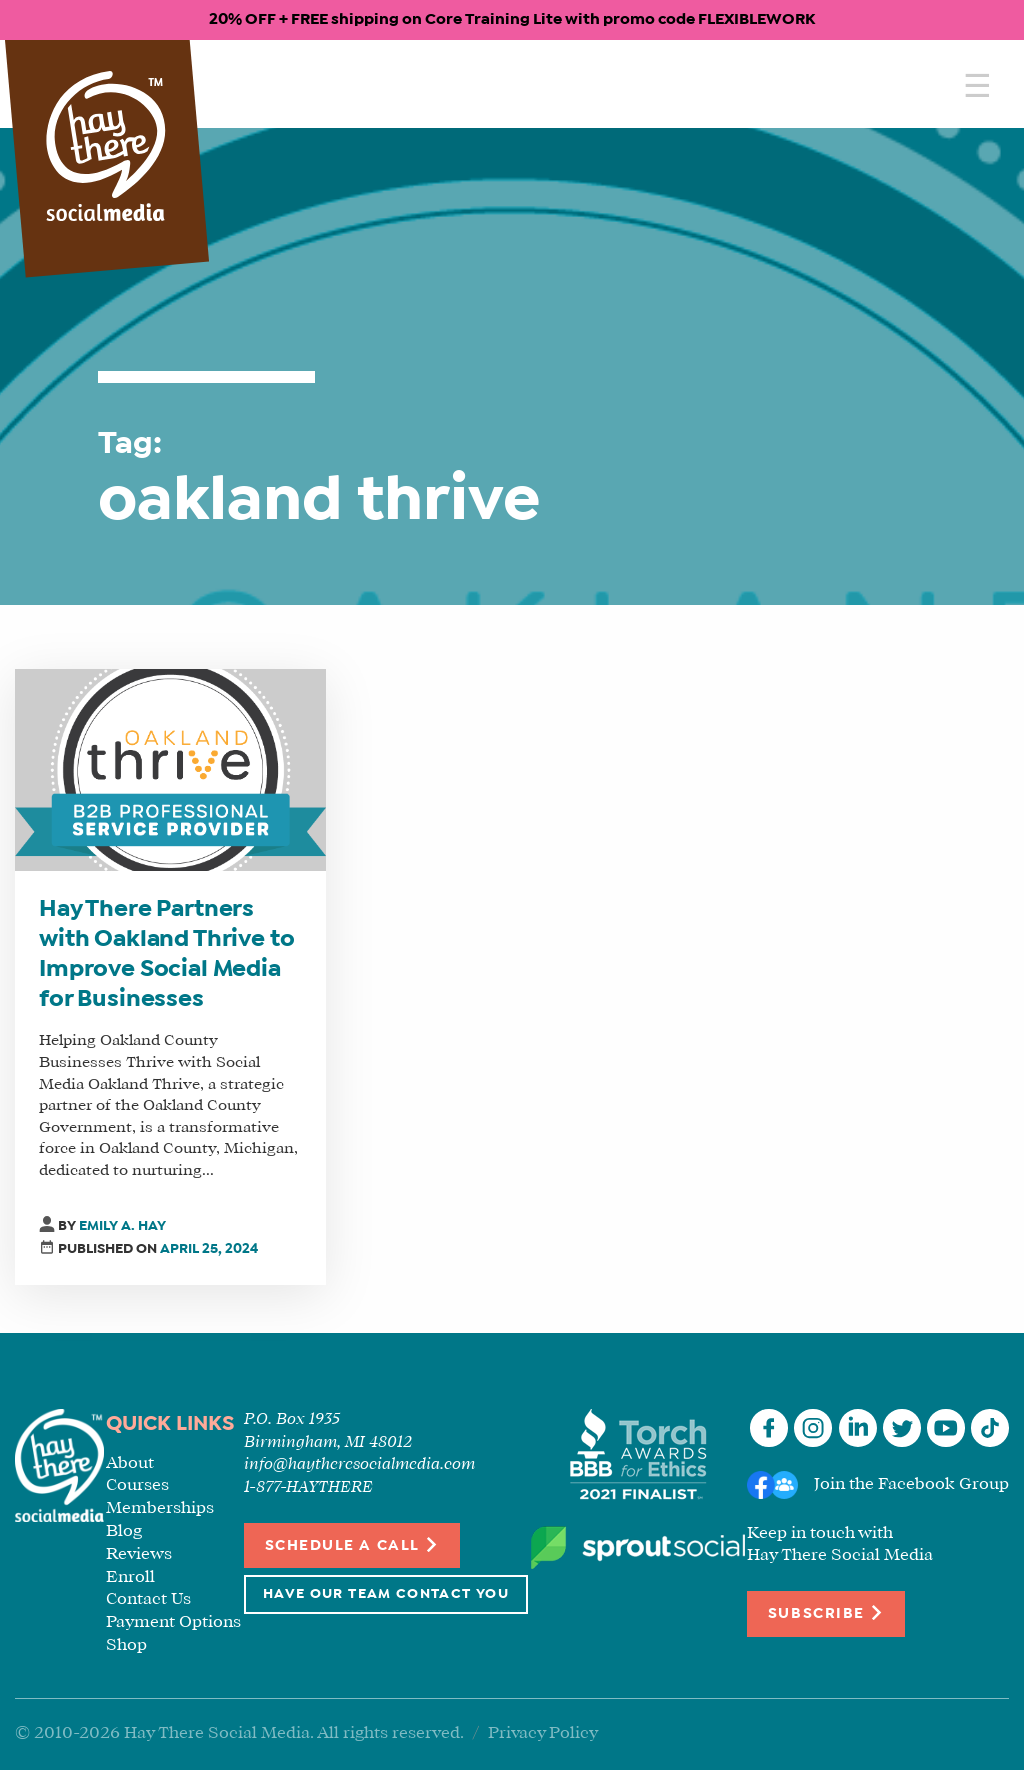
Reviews (139, 1554)
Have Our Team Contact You (386, 1594)
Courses (137, 1485)
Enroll (130, 1577)
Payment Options (173, 1622)
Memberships (160, 1508)
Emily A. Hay (122, 1226)
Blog (124, 1531)
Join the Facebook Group (911, 1484)
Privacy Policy (543, 1733)
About (130, 1463)
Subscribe (826, 1612)
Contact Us (148, 1599)
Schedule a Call (352, 1544)
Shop (126, 1645)
